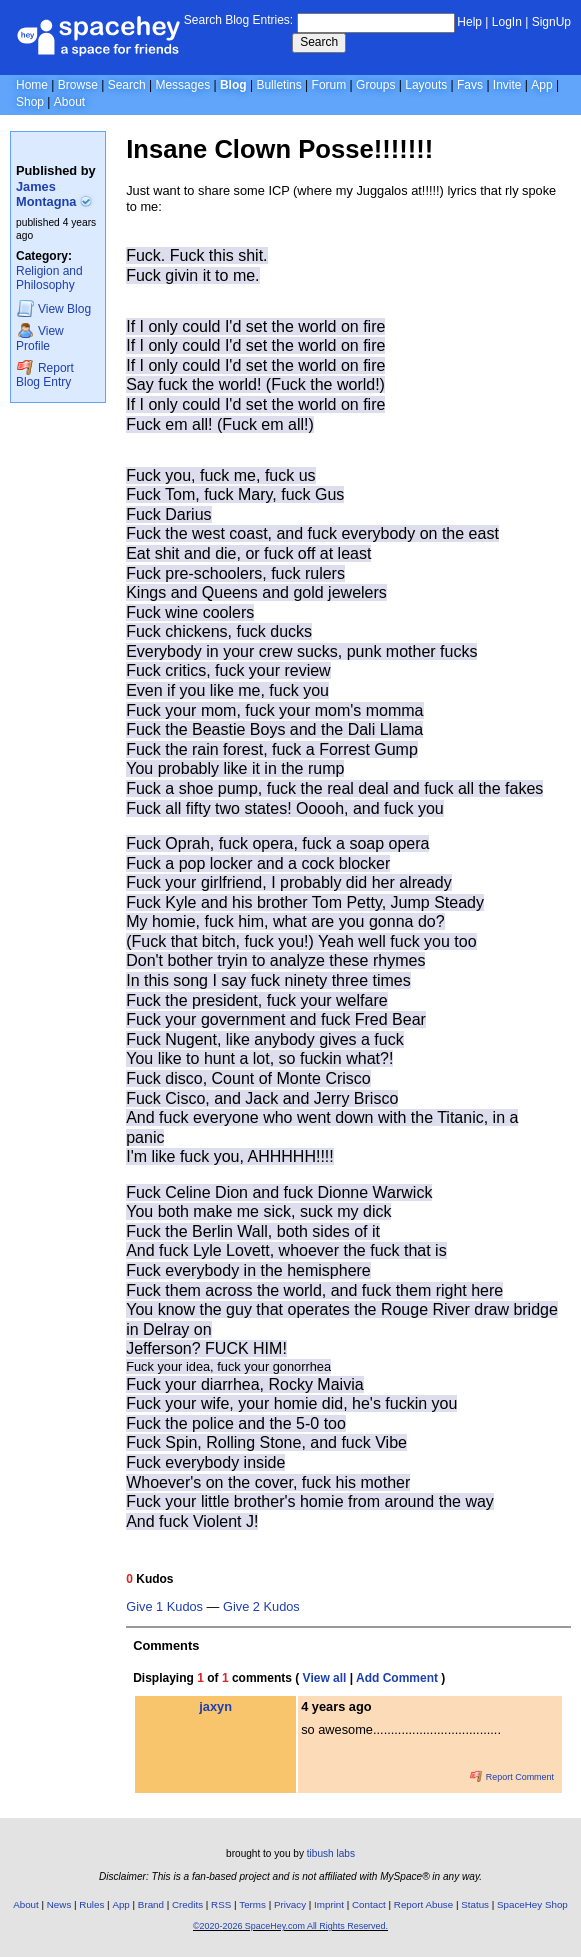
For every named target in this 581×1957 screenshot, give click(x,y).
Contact (369, 1904)
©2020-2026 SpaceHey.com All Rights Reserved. (290, 1926)
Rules (91, 1904)
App (541, 85)
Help (469, 22)
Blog (233, 85)
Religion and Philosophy (49, 278)
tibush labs (331, 1853)
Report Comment (512, 1777)
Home (32, 85)
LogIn (507, 22)
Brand (151, 1904)
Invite (507, 85)
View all (325, 1678)
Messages (182, 85)
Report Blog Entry (45, 374)
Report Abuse (423, 1904)
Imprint (329, 1904)
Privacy (290, 1904)
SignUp (551, 22)
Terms (252, 1904)
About (69, 102)
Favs (470, 85)
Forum (329, 85)
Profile (40, 337)
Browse (78, 85)
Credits (187, 1904)
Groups (375, 85)
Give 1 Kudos (164, 1607)
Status (475, 1904)
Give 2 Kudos (261, 1607)
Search (319, 42)
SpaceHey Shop (532, 1904)
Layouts (426, 85)
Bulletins (278, 85)
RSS (221, 1904)
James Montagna (54, 194)
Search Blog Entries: (238, 20)
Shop (30, 102)
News (59, 1904)
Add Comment (397, 1678)
